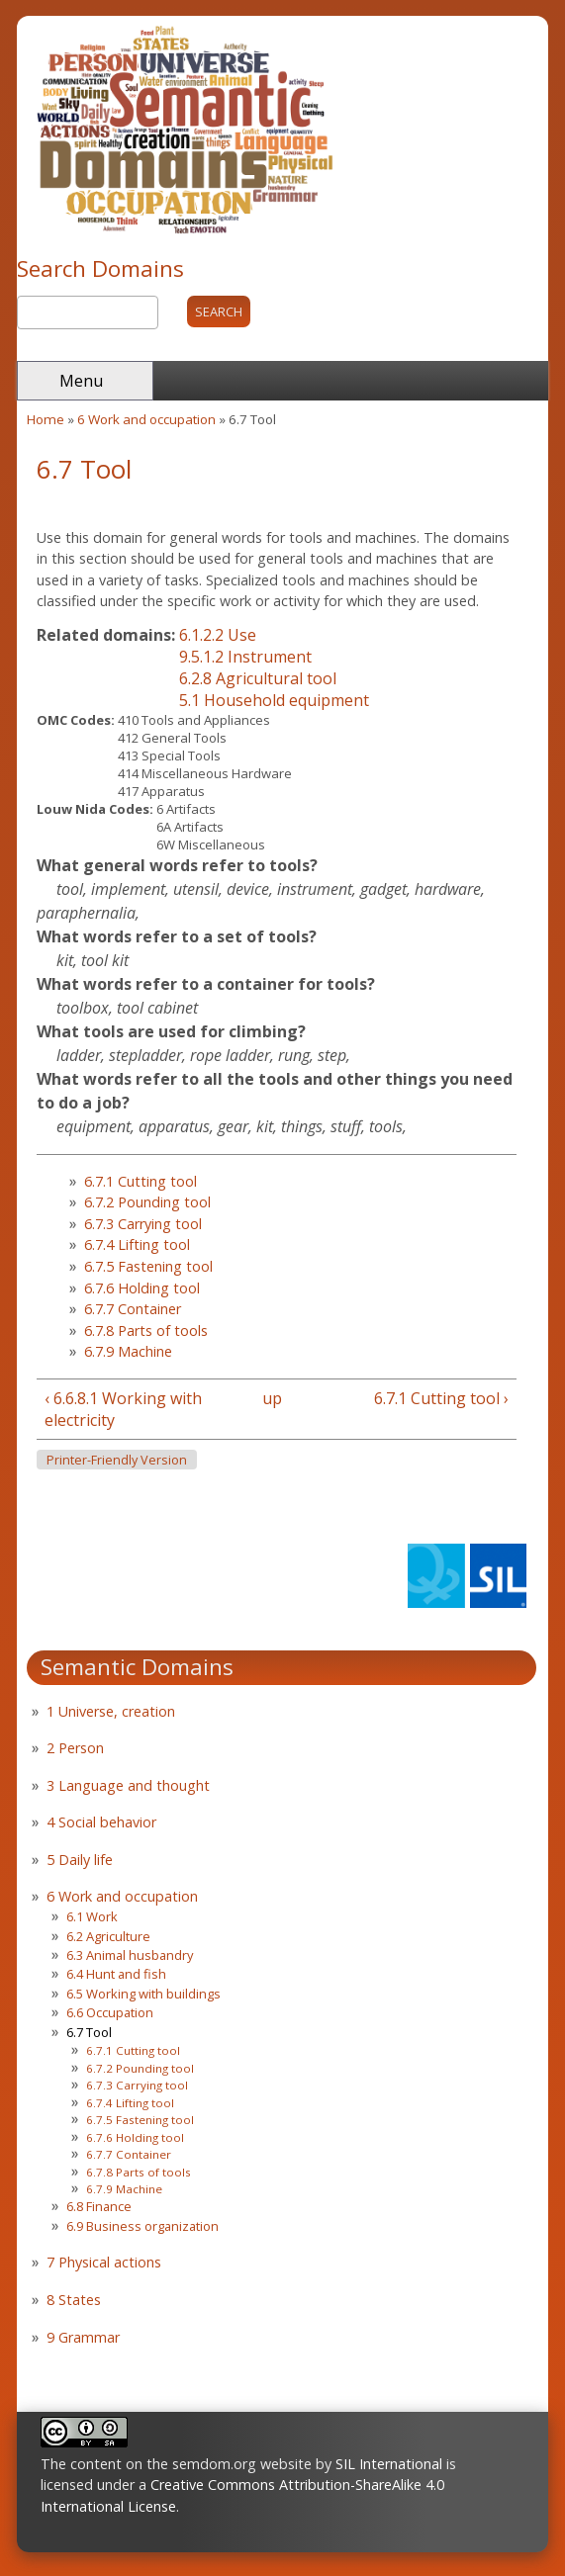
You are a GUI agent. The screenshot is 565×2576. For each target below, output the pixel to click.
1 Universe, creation (111, 1711)
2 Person (75, 1747)
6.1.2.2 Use (217, 635)
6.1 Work (92, 1916)
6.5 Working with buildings (143, 1993)
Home (45, 419)
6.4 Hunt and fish (116, 1974)
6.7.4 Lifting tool (137, 1244)
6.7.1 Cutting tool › (441, 1398)
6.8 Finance (99, 2206)
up (271, 1398)
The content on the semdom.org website (176, 2463)
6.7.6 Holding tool (142, 1288)
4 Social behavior (101, 1822)
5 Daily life (80, 1859)
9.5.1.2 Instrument (245, 656)
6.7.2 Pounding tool (147, 1202)
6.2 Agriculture (108, 1936)
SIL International (388, 2463)
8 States (74, 2299)
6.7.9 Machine (128, 1351)
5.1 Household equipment (274, 700)
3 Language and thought (128, 1785)
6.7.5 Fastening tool (148, 1266)
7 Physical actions (104, 2262)
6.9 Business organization (142, 2226)
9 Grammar (83, 2337)
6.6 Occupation (109, 2012)
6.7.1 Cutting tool (140, 1181)
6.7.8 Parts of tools (146, 1330)
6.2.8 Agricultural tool (257, 678)
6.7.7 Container (132, 1308)
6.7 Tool (89, 2032)
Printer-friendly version (117, 1460)
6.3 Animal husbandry (129, 1955)
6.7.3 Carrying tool (143, 1223)
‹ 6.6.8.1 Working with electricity (123, 1409)
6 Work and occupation (146, 419)
